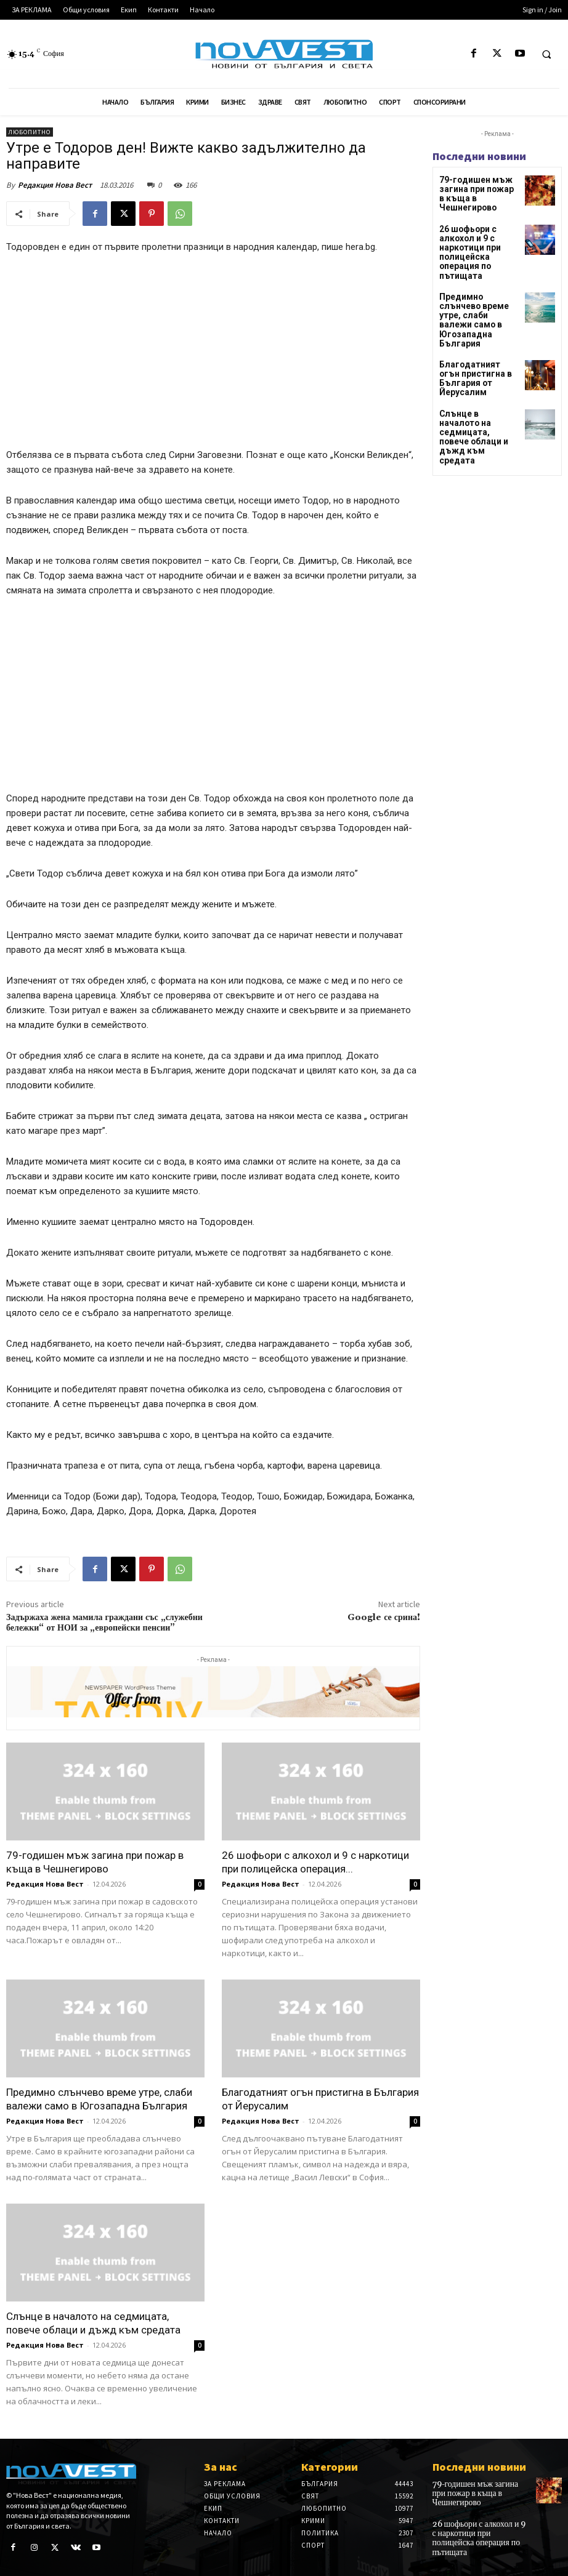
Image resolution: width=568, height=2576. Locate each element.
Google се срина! (383, 1617)
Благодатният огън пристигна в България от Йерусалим (478, 343)
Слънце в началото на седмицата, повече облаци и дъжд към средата (475, 386)
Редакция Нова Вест (55, 185)
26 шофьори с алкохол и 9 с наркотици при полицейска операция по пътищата (466, 240)
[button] (546, 54)
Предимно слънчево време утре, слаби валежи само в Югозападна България (478, 297)
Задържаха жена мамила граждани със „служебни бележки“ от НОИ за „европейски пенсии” (104, 1623)
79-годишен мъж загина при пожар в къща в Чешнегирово (479, 188)
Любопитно (29, 132)
